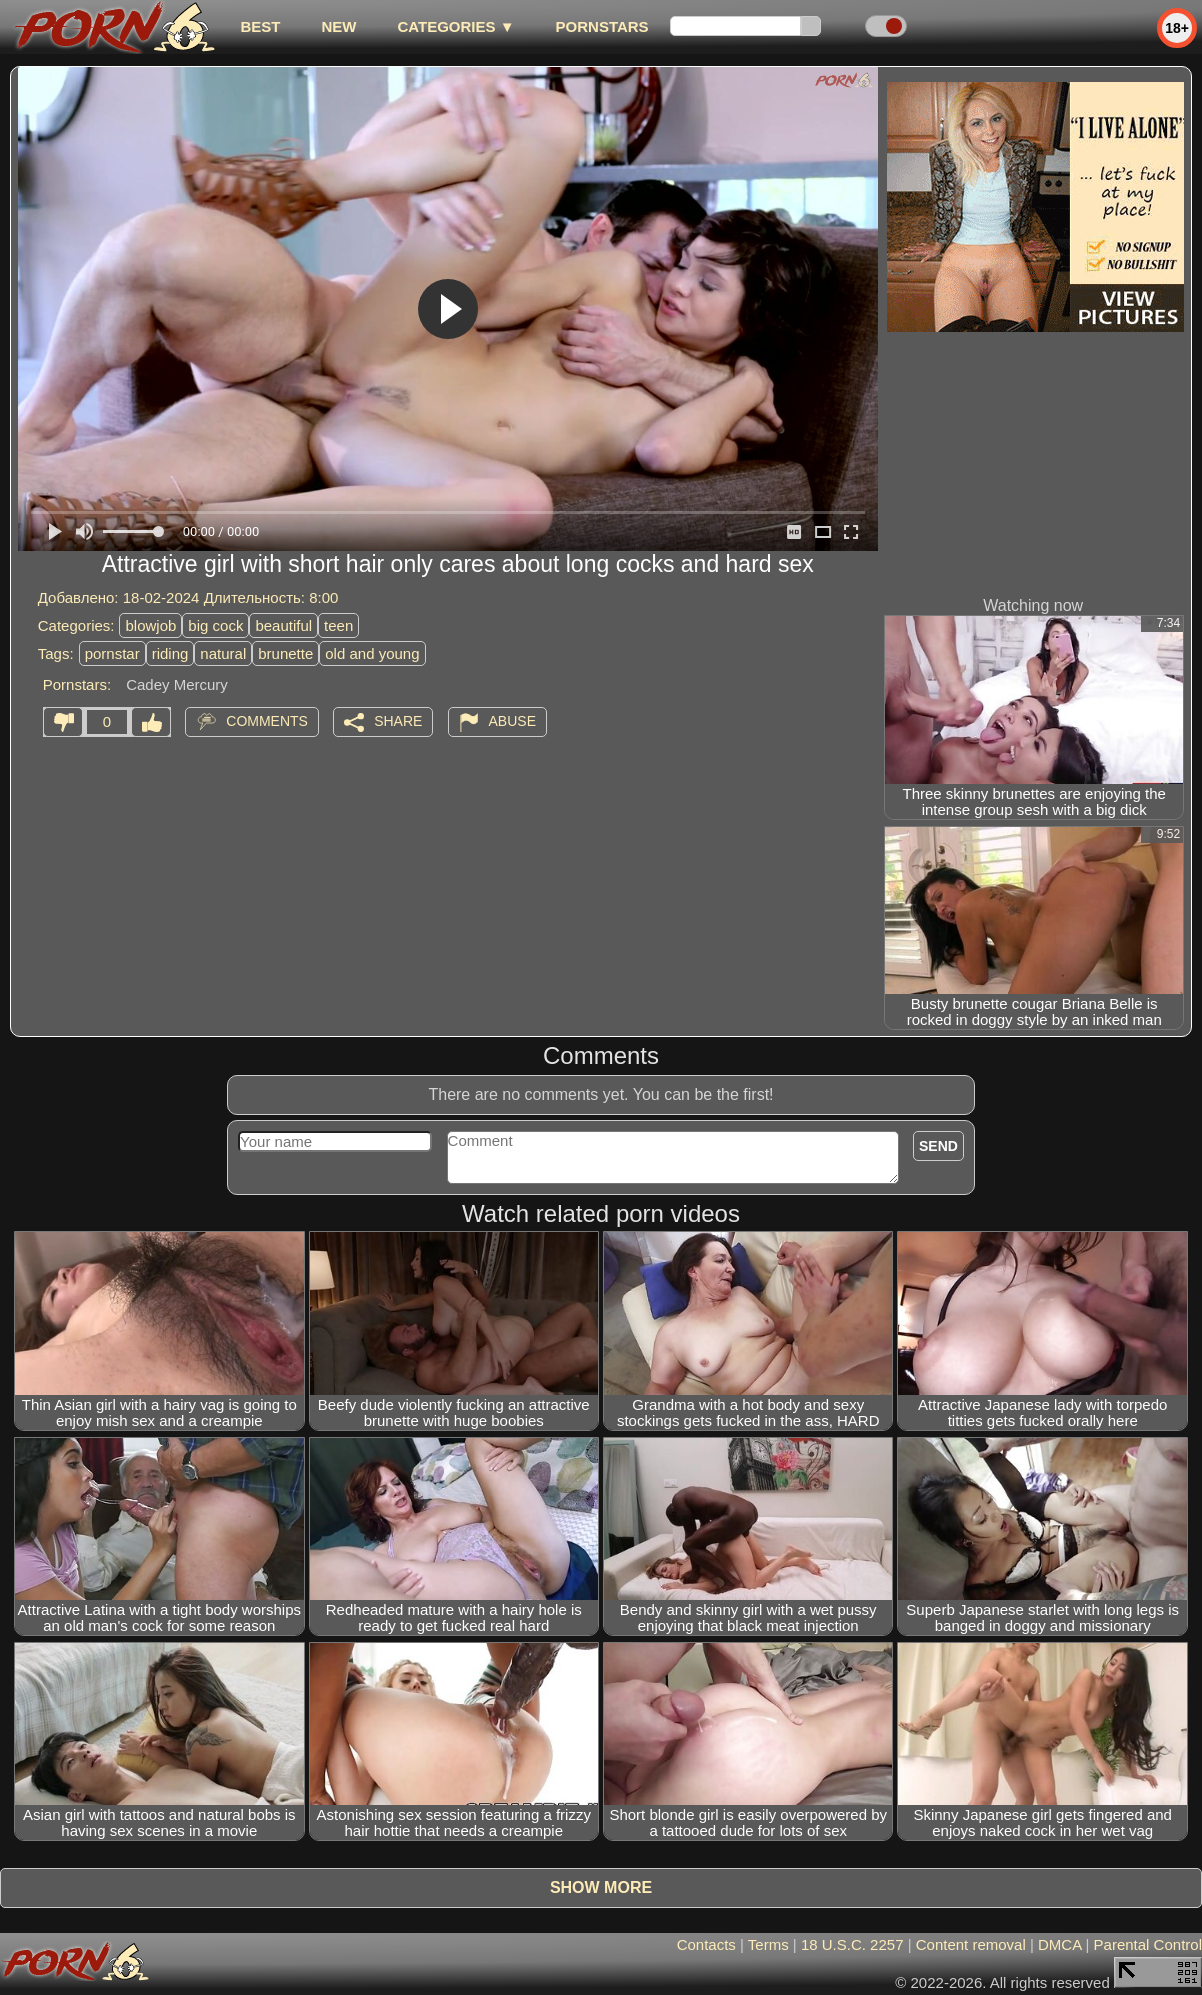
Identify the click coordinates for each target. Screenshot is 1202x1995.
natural (223, 653)
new (338, 26)
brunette (285, 653)
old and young (372, 653)
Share (398, 721)
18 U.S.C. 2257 (852, 1944)
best (260, 26)
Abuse (512, 721)
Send (938, 1146)
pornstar (112, 653)
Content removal (971, 1944)
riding (170, 653)
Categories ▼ (455, 26)
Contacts (706, 1944)
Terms (768, 1944)
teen (338, 625)
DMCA (1059, 1944)
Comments (267, 721)
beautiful (283, 625)
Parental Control (1148, 1944)
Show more (601, 1887)
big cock (215, 625)
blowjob (150, 625)
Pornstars (602, 26)
